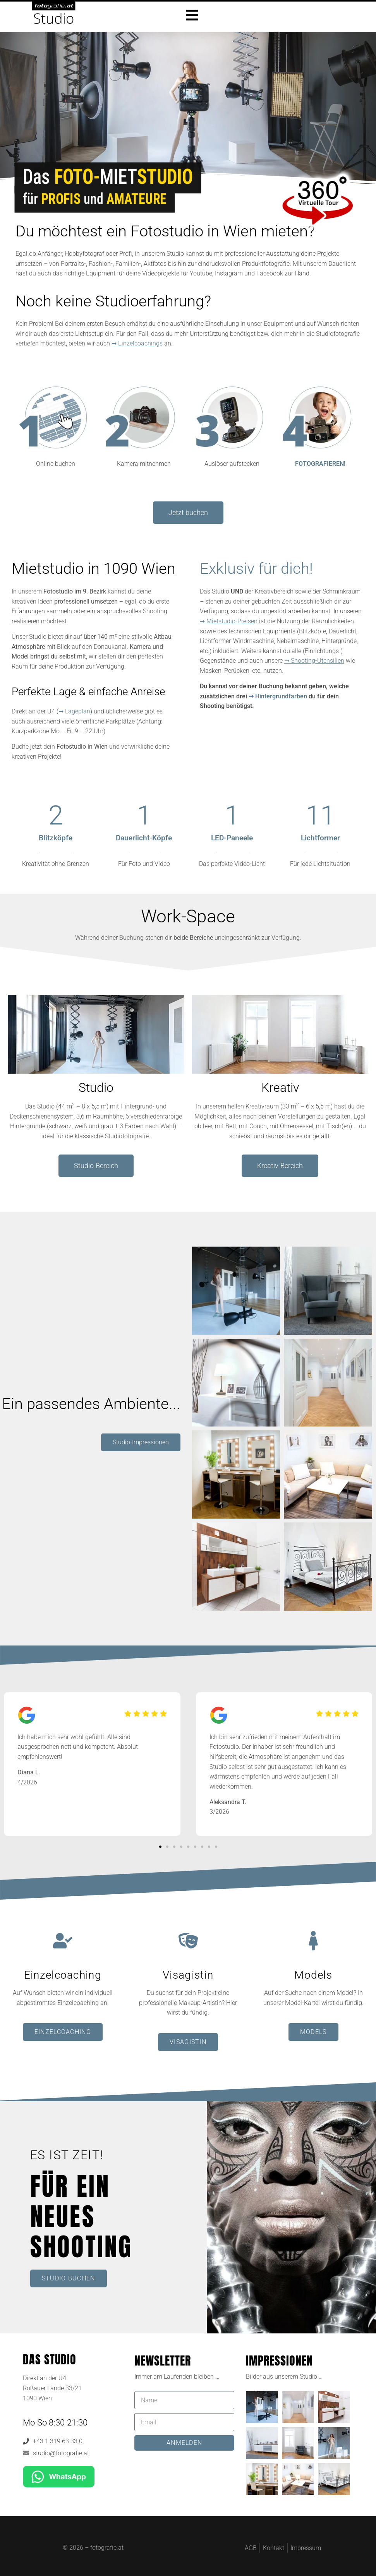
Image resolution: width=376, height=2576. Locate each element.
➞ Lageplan (74, 711)
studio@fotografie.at (61, 2453)
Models (313, 1975)
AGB (251, 2547)
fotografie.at (107, 2547)
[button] (160, 1847)
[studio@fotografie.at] (26, 2453)
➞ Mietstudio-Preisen (229, 621)
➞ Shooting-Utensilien (314, 660)
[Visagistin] (188, 1940)
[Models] (313, 1940)
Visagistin (188, 1975)
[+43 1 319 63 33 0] (26, 2441)
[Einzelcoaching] (62, 1940)
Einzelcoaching (62, 1975)
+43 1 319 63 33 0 (57, 2441)
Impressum (305, 2547)
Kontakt (273, 2547)
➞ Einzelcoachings (137, 343)
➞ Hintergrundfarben (278, 696)
